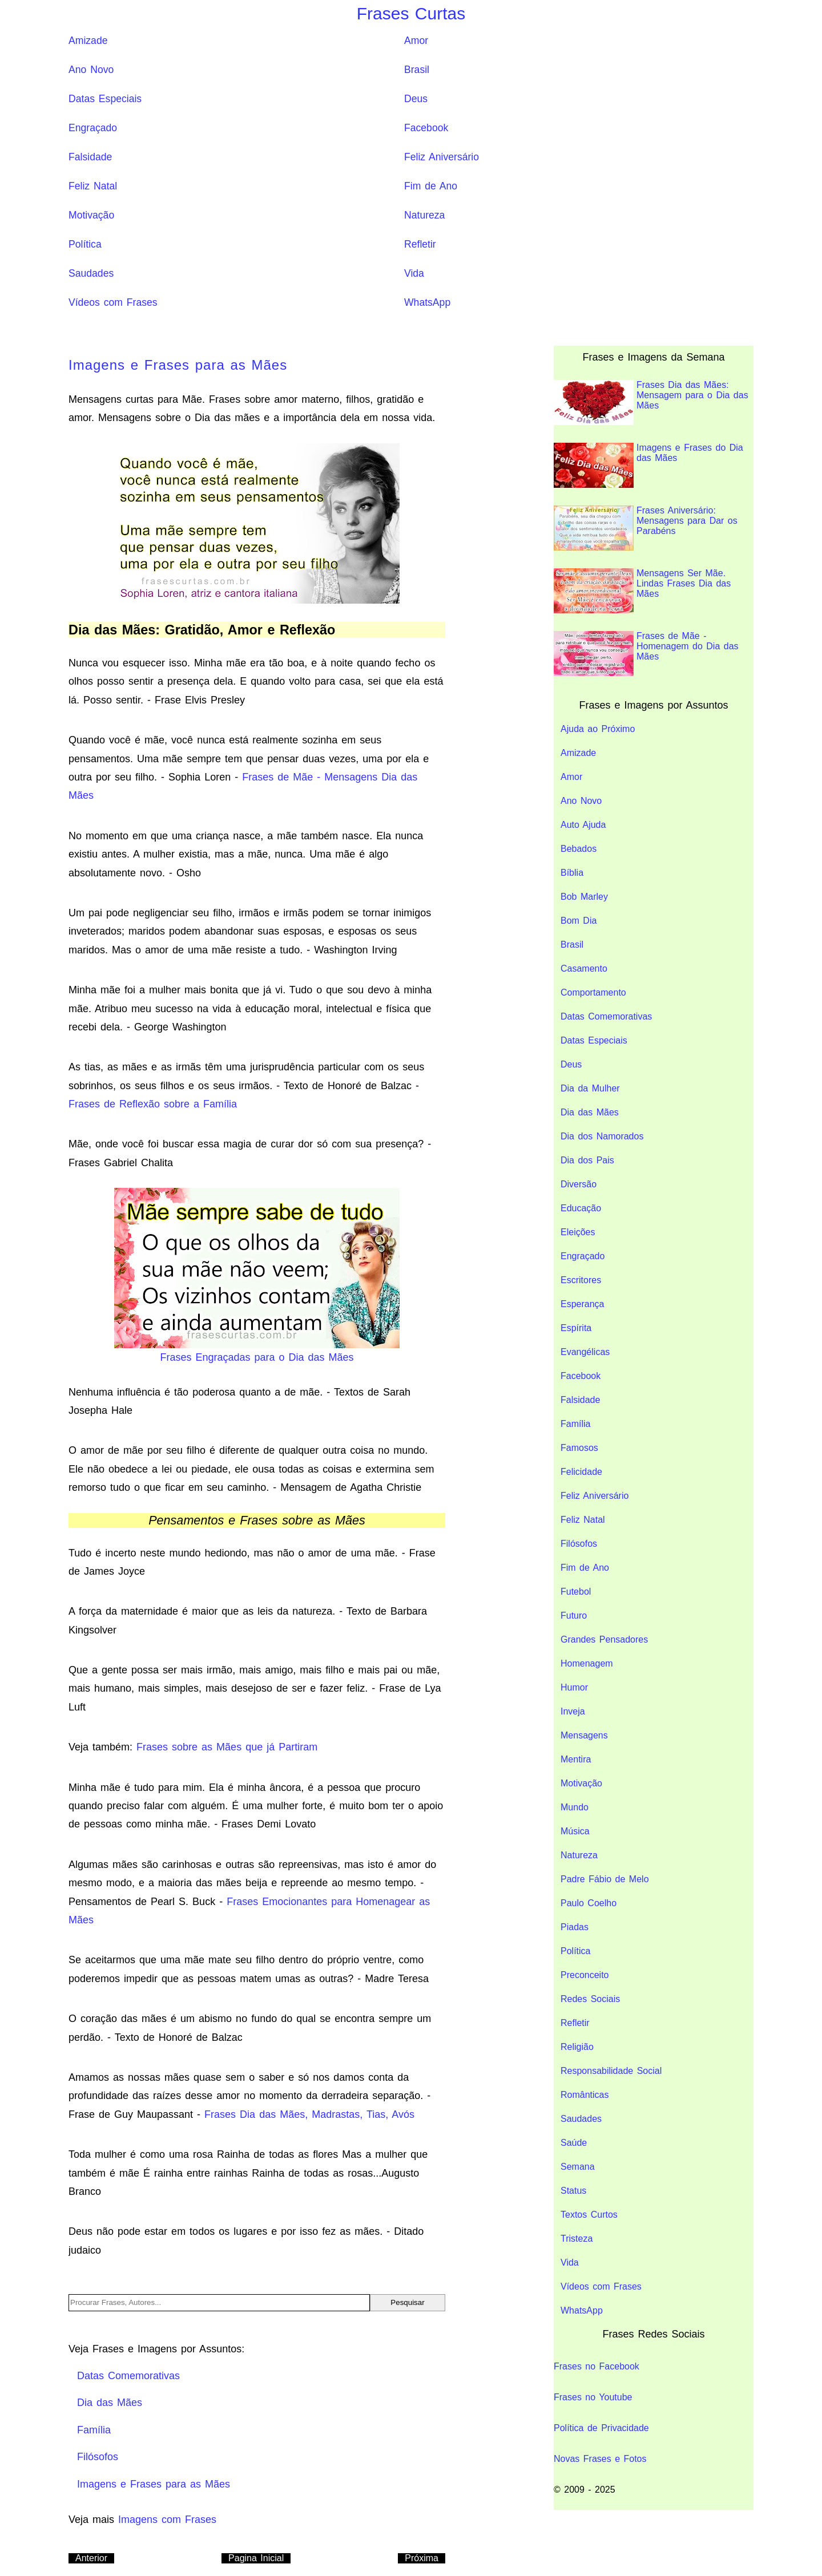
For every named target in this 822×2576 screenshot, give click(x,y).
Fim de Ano (430, 186)
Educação (581, 1208)
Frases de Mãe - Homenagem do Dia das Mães (646, 653)
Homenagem (587, 1663)
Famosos (579, 1448)
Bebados (579, 849)
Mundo (575, 1807)
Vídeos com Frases (113, 302)
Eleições (578, 1232)
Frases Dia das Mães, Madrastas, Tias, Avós (309, 2114)
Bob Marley (584, 896)
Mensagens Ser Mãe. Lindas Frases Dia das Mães (642, 590)
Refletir (420, 244)
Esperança (583, 1304)
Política (85, 244)
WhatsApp (427, 302)
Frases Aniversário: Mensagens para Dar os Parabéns (646, 528)
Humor (574, 1687)
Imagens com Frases (167, 2519)
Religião (577, 2047)
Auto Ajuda (583, 825)
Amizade (87, 40)
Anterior (91, 2558)
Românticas (585, 2095)
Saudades (91, 273)
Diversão (579, 1184)
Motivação (91, 215)
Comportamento (593, 992)
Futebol (576, 1591)
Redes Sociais (590, 1999)
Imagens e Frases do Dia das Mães (648, 465)
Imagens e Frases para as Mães (177, 365)
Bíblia (572, 872)
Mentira (576, 1759)
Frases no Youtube (593, 2397)
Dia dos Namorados (602, 1136)
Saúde (574, 2143)
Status (573, 2190)
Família (575, 1424)
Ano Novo (91, 69)
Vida (414, 273)
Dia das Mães (590, 1112)
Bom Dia (579, 920)
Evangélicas (585, 1352)
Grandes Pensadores (604, 1639)
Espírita (576, 1328)
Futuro (574, 1615)
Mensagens (584, 1735)
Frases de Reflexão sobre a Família (152, 1104)
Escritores (581, 1280)
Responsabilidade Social (611, 2071)
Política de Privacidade (601, 2428)
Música (575, 1831)
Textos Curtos (589, 2214)
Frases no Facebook (596, 2366)
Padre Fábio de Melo (605, 1879)
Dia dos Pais (587, 1160)
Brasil (416, 69)
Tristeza (577, 2238)
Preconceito (585, 1975)
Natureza (424, 215)
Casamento (584, 968)
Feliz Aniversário (441, 157)
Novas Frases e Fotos (600, 2459)
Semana (578, 2166)
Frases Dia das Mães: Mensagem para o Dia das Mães (651, 402)
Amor (416, 40)
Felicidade (581, 1472)
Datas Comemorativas (606, 1016)
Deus (416, 98)
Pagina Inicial (256, 2558)
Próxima (421, 2558)
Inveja (573, 1711)
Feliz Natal (92, 186)
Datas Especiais (105, 98)
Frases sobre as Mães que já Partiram (226, 1747)
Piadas (575, 1927)
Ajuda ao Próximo (598, 729)
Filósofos (579, 1543)
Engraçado (92, 128)
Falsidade (90, 157)
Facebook (426, 128)
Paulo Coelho (588, 1903)
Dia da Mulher (590, 1088)
